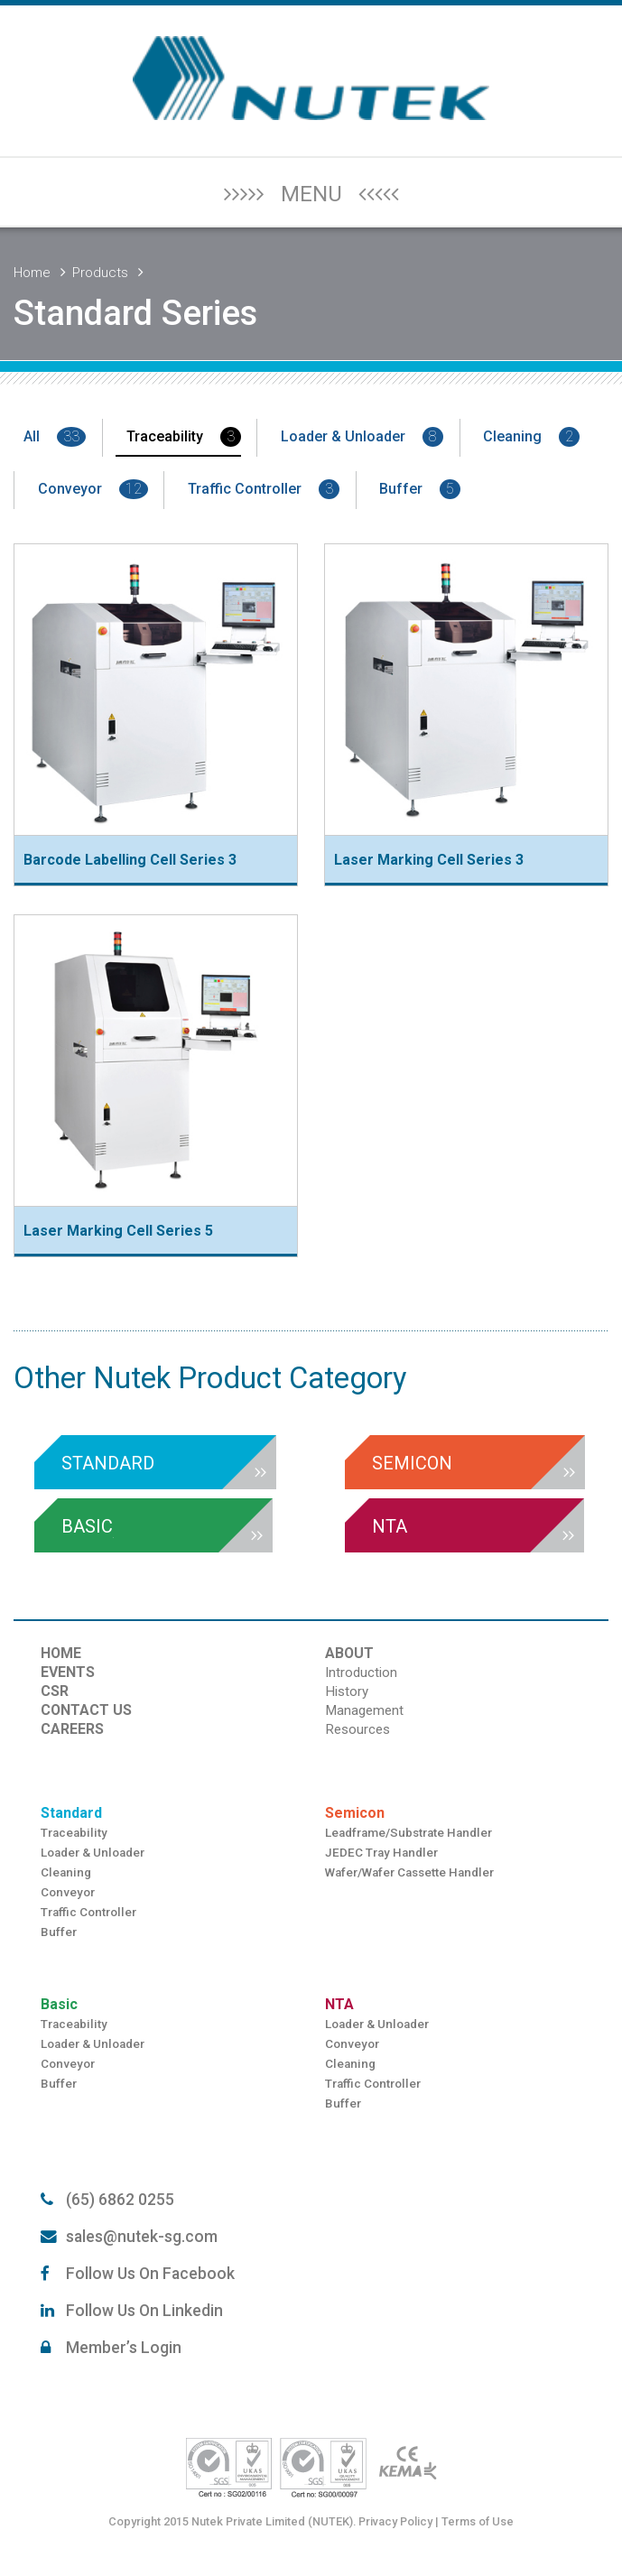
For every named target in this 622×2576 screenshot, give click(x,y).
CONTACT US (86, 1710)
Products (100, 272)
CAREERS (72, 1728)
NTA (339, 2004)
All (54, 437)
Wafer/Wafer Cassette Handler (409, 1872)
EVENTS (68, 1672)
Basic (59, 2004)
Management (364, 1710)
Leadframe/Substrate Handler (408, 1832)
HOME (61, 1653)
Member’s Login (123, 2348)
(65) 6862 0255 (120, 2200)
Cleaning (531, 437)
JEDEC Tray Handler (381, 1852)
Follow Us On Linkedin (144, 2311)
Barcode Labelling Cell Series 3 (130, 859)
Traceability (183, 437)
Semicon (355, 1812)
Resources (357, 1729)
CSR (55, 1691)
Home (32, 272)
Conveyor (93, 489)
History (346, 1691)
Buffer (419, 489)
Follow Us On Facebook (150, 2274)
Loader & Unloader (362, 437)
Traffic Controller (263, 489)
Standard (71, 1812)
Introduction (361, 1672)
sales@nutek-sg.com (142, 2237)
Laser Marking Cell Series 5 (118, 1230)
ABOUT (349, 1653)
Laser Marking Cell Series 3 (429, 859)
